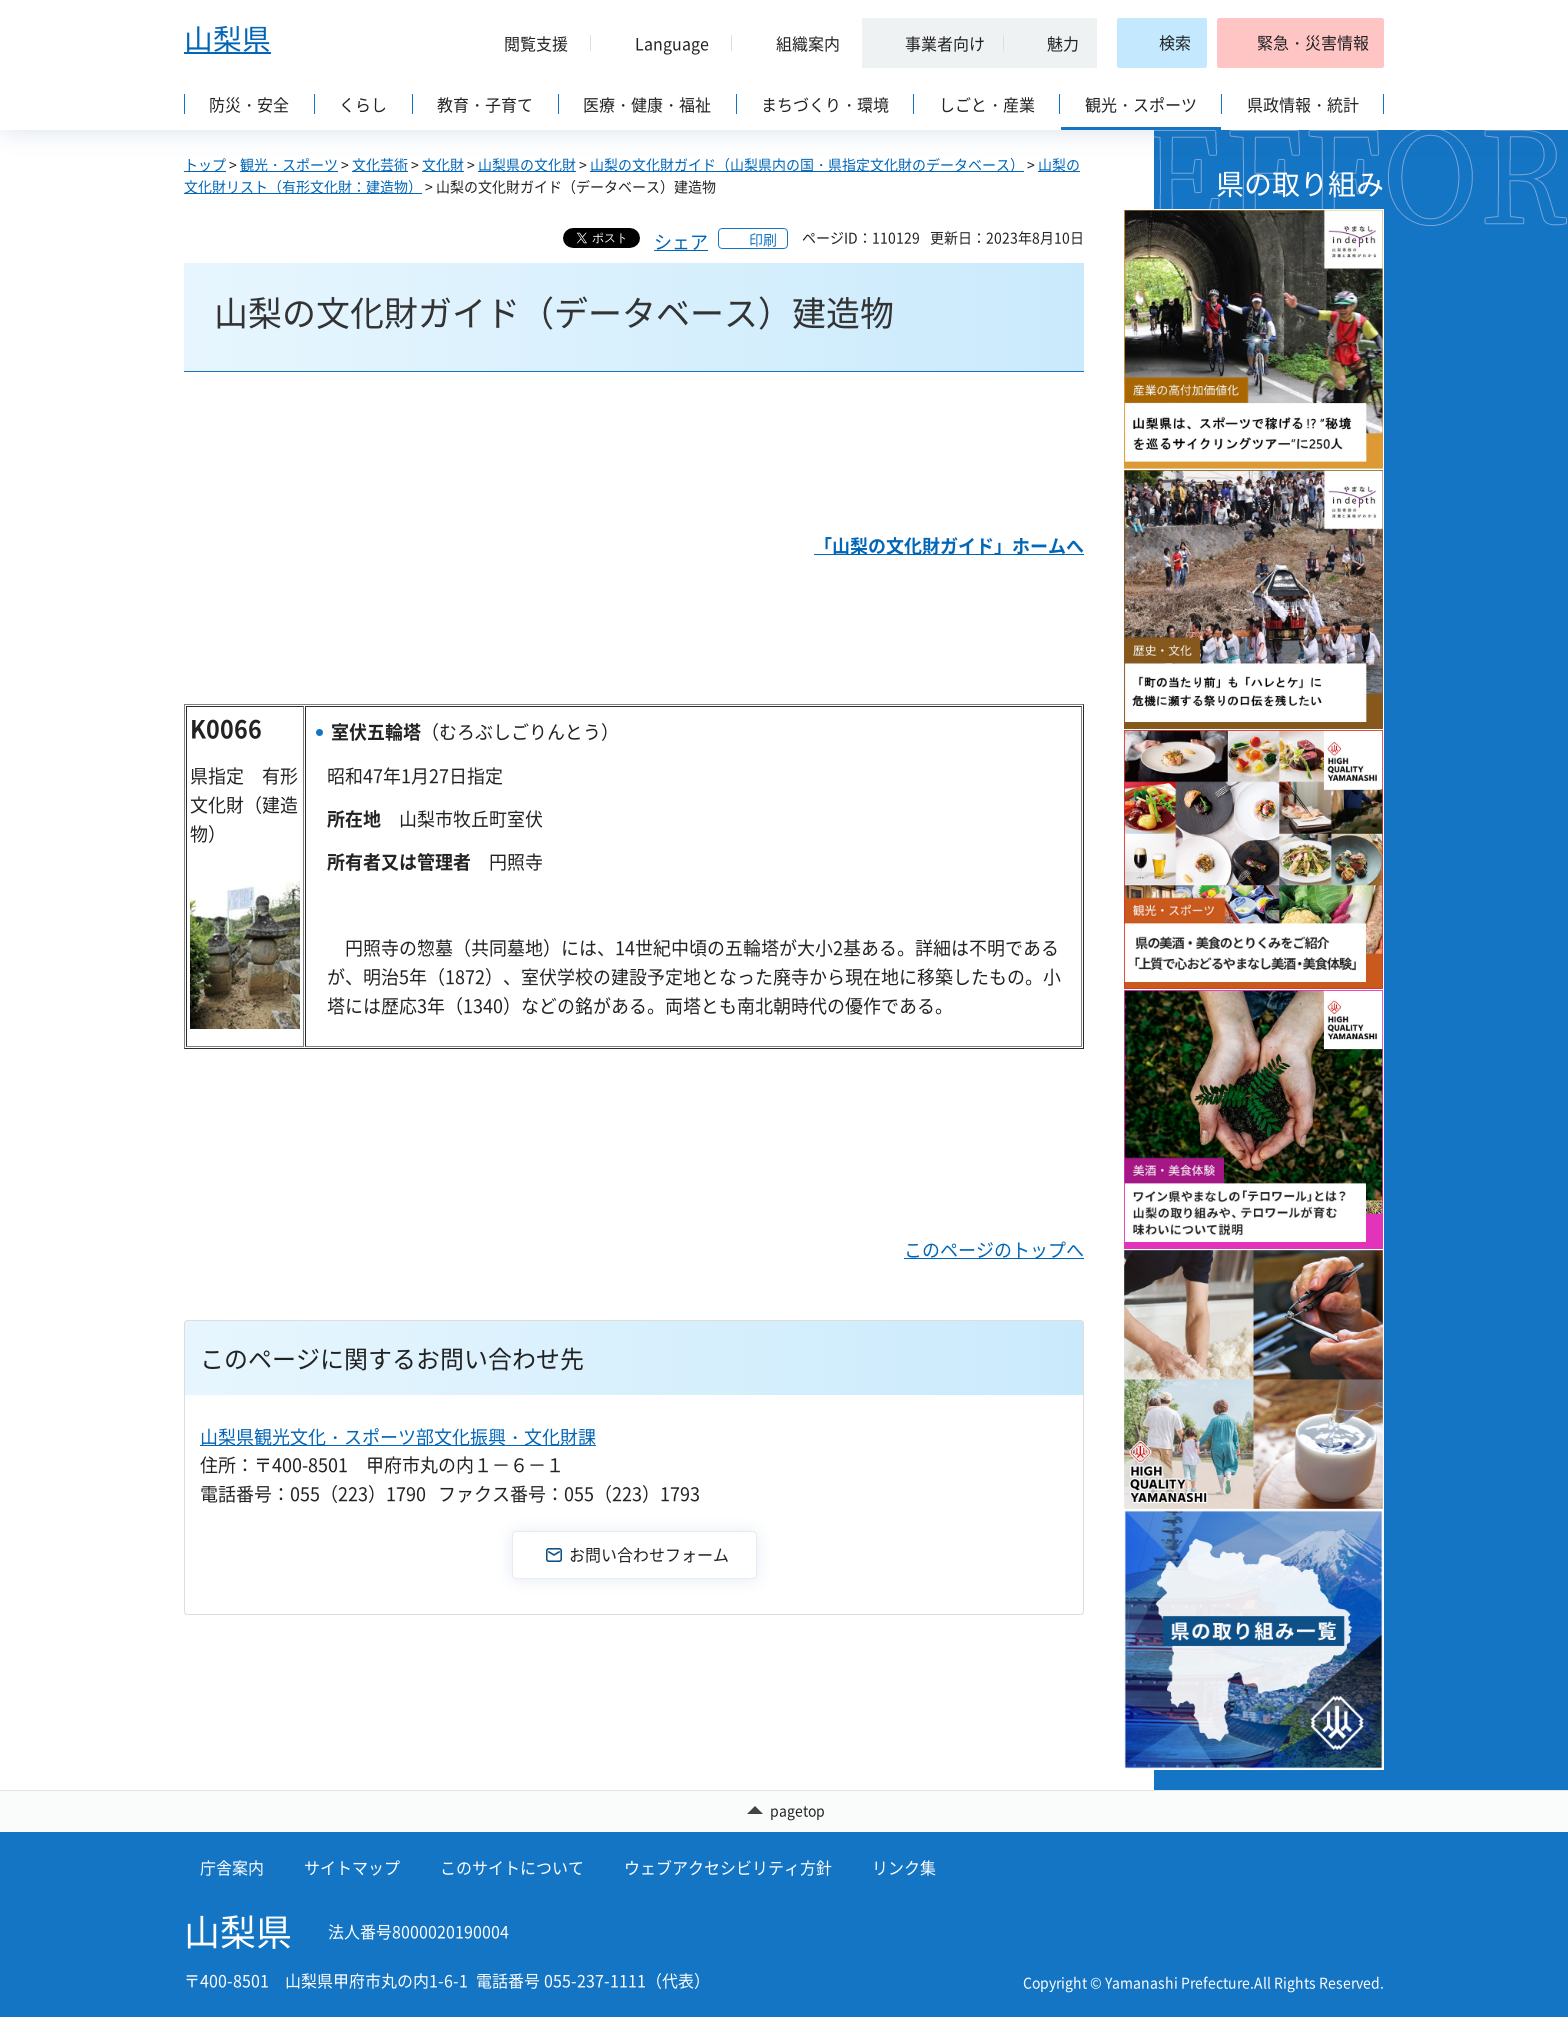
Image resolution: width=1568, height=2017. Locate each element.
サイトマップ (352, 1867)
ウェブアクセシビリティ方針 (728, 1867)
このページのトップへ (994, 1249)
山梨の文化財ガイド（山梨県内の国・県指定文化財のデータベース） (807, 164)
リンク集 (904, 1867)
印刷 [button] (763, 239)
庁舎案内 (232, 1867)
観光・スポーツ (289, 164)
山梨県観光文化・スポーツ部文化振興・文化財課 (398, 1436)
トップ (205, 164)
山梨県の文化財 (527, 164)
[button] (528, 43)
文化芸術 (380, 164)
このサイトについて (512, 1867)
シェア (681, 241)
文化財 (443, 164)
